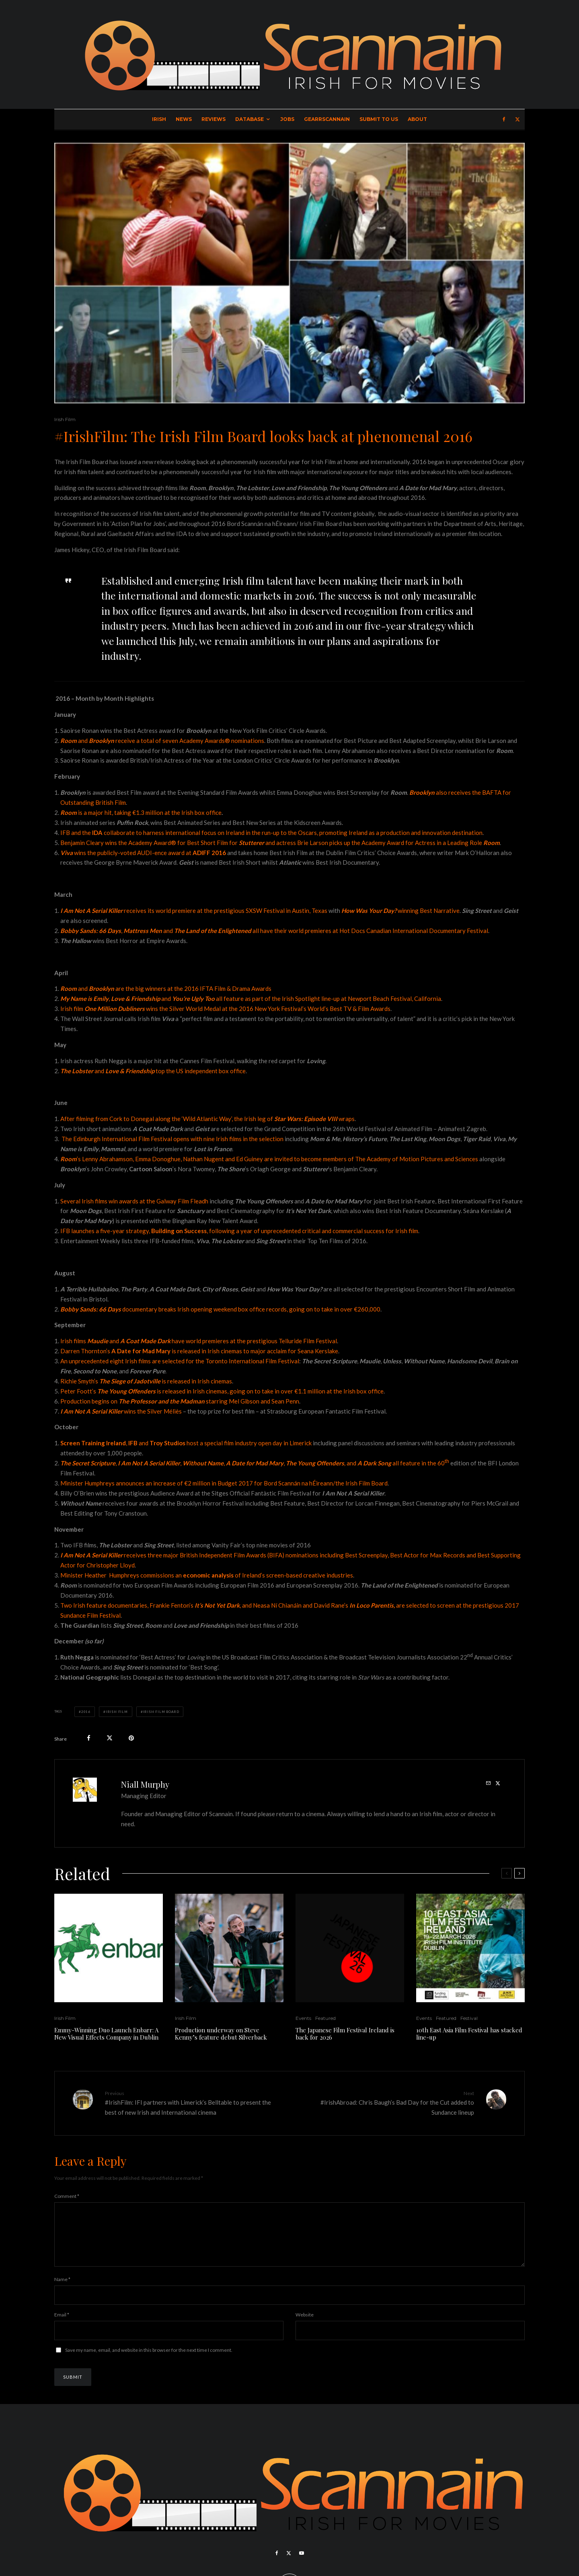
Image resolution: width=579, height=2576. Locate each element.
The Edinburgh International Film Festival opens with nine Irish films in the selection (172, 1138)
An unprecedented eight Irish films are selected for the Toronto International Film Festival (179, 1361)
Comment (66, 2196)
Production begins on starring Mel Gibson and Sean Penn (179, 1401)
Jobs (287, 119)
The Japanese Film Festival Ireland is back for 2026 (345, 2033)
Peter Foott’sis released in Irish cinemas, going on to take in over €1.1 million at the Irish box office (222, 1391)
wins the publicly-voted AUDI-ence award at (143, 852)
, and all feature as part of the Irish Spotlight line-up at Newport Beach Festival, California (250, 998)
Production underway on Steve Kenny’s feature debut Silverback (221, 2033)
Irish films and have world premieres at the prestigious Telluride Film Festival (198, 1340)
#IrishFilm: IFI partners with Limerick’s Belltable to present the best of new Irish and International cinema (194, 2102)
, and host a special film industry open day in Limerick (186, 1443)
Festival (469, 2018)
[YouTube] (301, 2562)
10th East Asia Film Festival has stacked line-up (469, 2033)
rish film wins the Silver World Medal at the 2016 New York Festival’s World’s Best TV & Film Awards (226, 1008)
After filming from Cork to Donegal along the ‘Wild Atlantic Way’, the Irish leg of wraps (207, 1118)
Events (303, 2018)
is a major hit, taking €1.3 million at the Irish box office (141, 812)
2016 (85, 1712)
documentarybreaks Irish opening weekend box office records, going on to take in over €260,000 (220, 1309)
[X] (517, 119)
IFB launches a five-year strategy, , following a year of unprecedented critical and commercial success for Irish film (239, 1230)
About (417, 119)
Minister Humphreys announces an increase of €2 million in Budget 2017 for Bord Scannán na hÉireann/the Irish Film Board (224, 1483)
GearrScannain (327, 119)
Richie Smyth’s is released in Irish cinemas (146, 1381)
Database (249, 119)
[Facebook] (504, 119)
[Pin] (131, 1738)
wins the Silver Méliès (121, 1411)
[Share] (88, 1738)
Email (61, 2324)
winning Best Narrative (400, 910)
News (184, 119)
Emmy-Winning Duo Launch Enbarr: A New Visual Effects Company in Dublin (106, 2033)
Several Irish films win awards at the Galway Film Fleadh (134, 1201)
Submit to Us (378, 119)
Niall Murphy (145, 1784)
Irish (159, 119)
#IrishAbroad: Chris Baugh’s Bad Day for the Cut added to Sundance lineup (385, 2102)
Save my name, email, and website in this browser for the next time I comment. (148, 2360)
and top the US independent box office (153, 1070)
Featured (325, 2018)
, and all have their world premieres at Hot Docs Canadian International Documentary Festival (274, 930)
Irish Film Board (161, 1712)
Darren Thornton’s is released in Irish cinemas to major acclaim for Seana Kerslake (199, 1350)
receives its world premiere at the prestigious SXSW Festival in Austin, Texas (193, 910)
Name (62, 2289)
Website (305, 2324)
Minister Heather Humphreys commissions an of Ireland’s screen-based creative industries (206, 1575)
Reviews (213, 119)
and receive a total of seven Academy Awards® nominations (162, 740)
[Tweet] (110, 1738)
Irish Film (65, 419)
